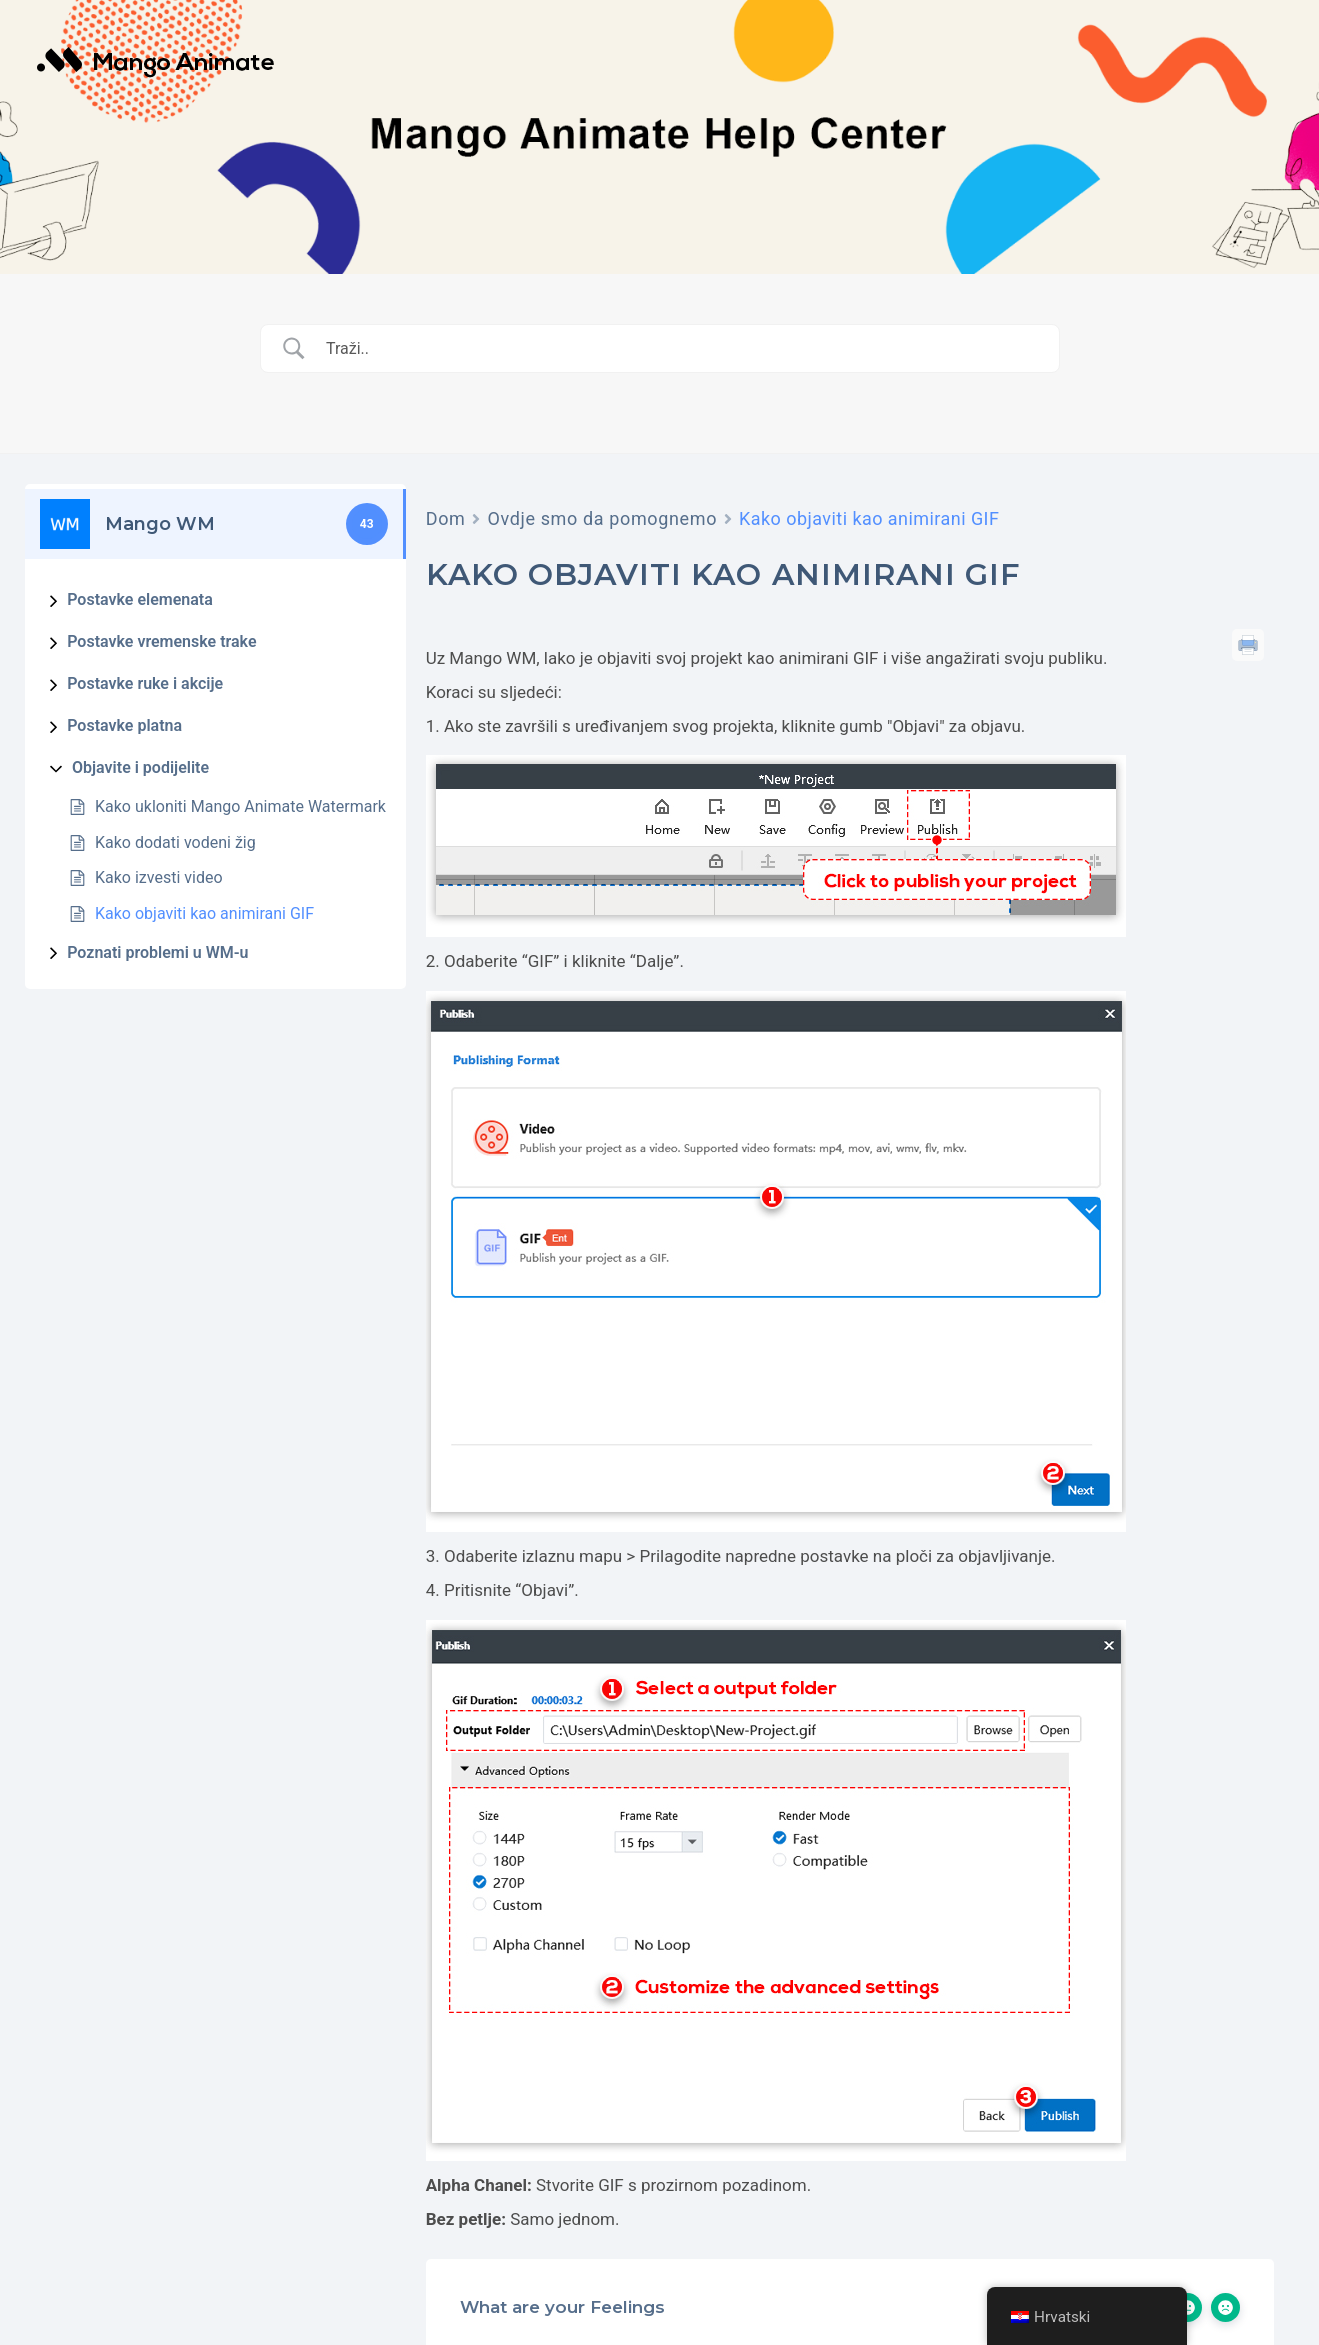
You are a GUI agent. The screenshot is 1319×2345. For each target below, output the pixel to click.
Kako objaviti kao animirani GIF (204, 913)
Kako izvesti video (159, 877)
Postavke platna (124, 725)
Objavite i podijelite (140, 767)
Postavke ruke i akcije (145, 683)
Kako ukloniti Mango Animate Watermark (240, 806)
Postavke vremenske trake (161, 641)
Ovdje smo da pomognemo (602, 518)
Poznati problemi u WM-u (157, 952)
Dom (446, 518)
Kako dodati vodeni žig (175, 842)
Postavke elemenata (140, 599)
